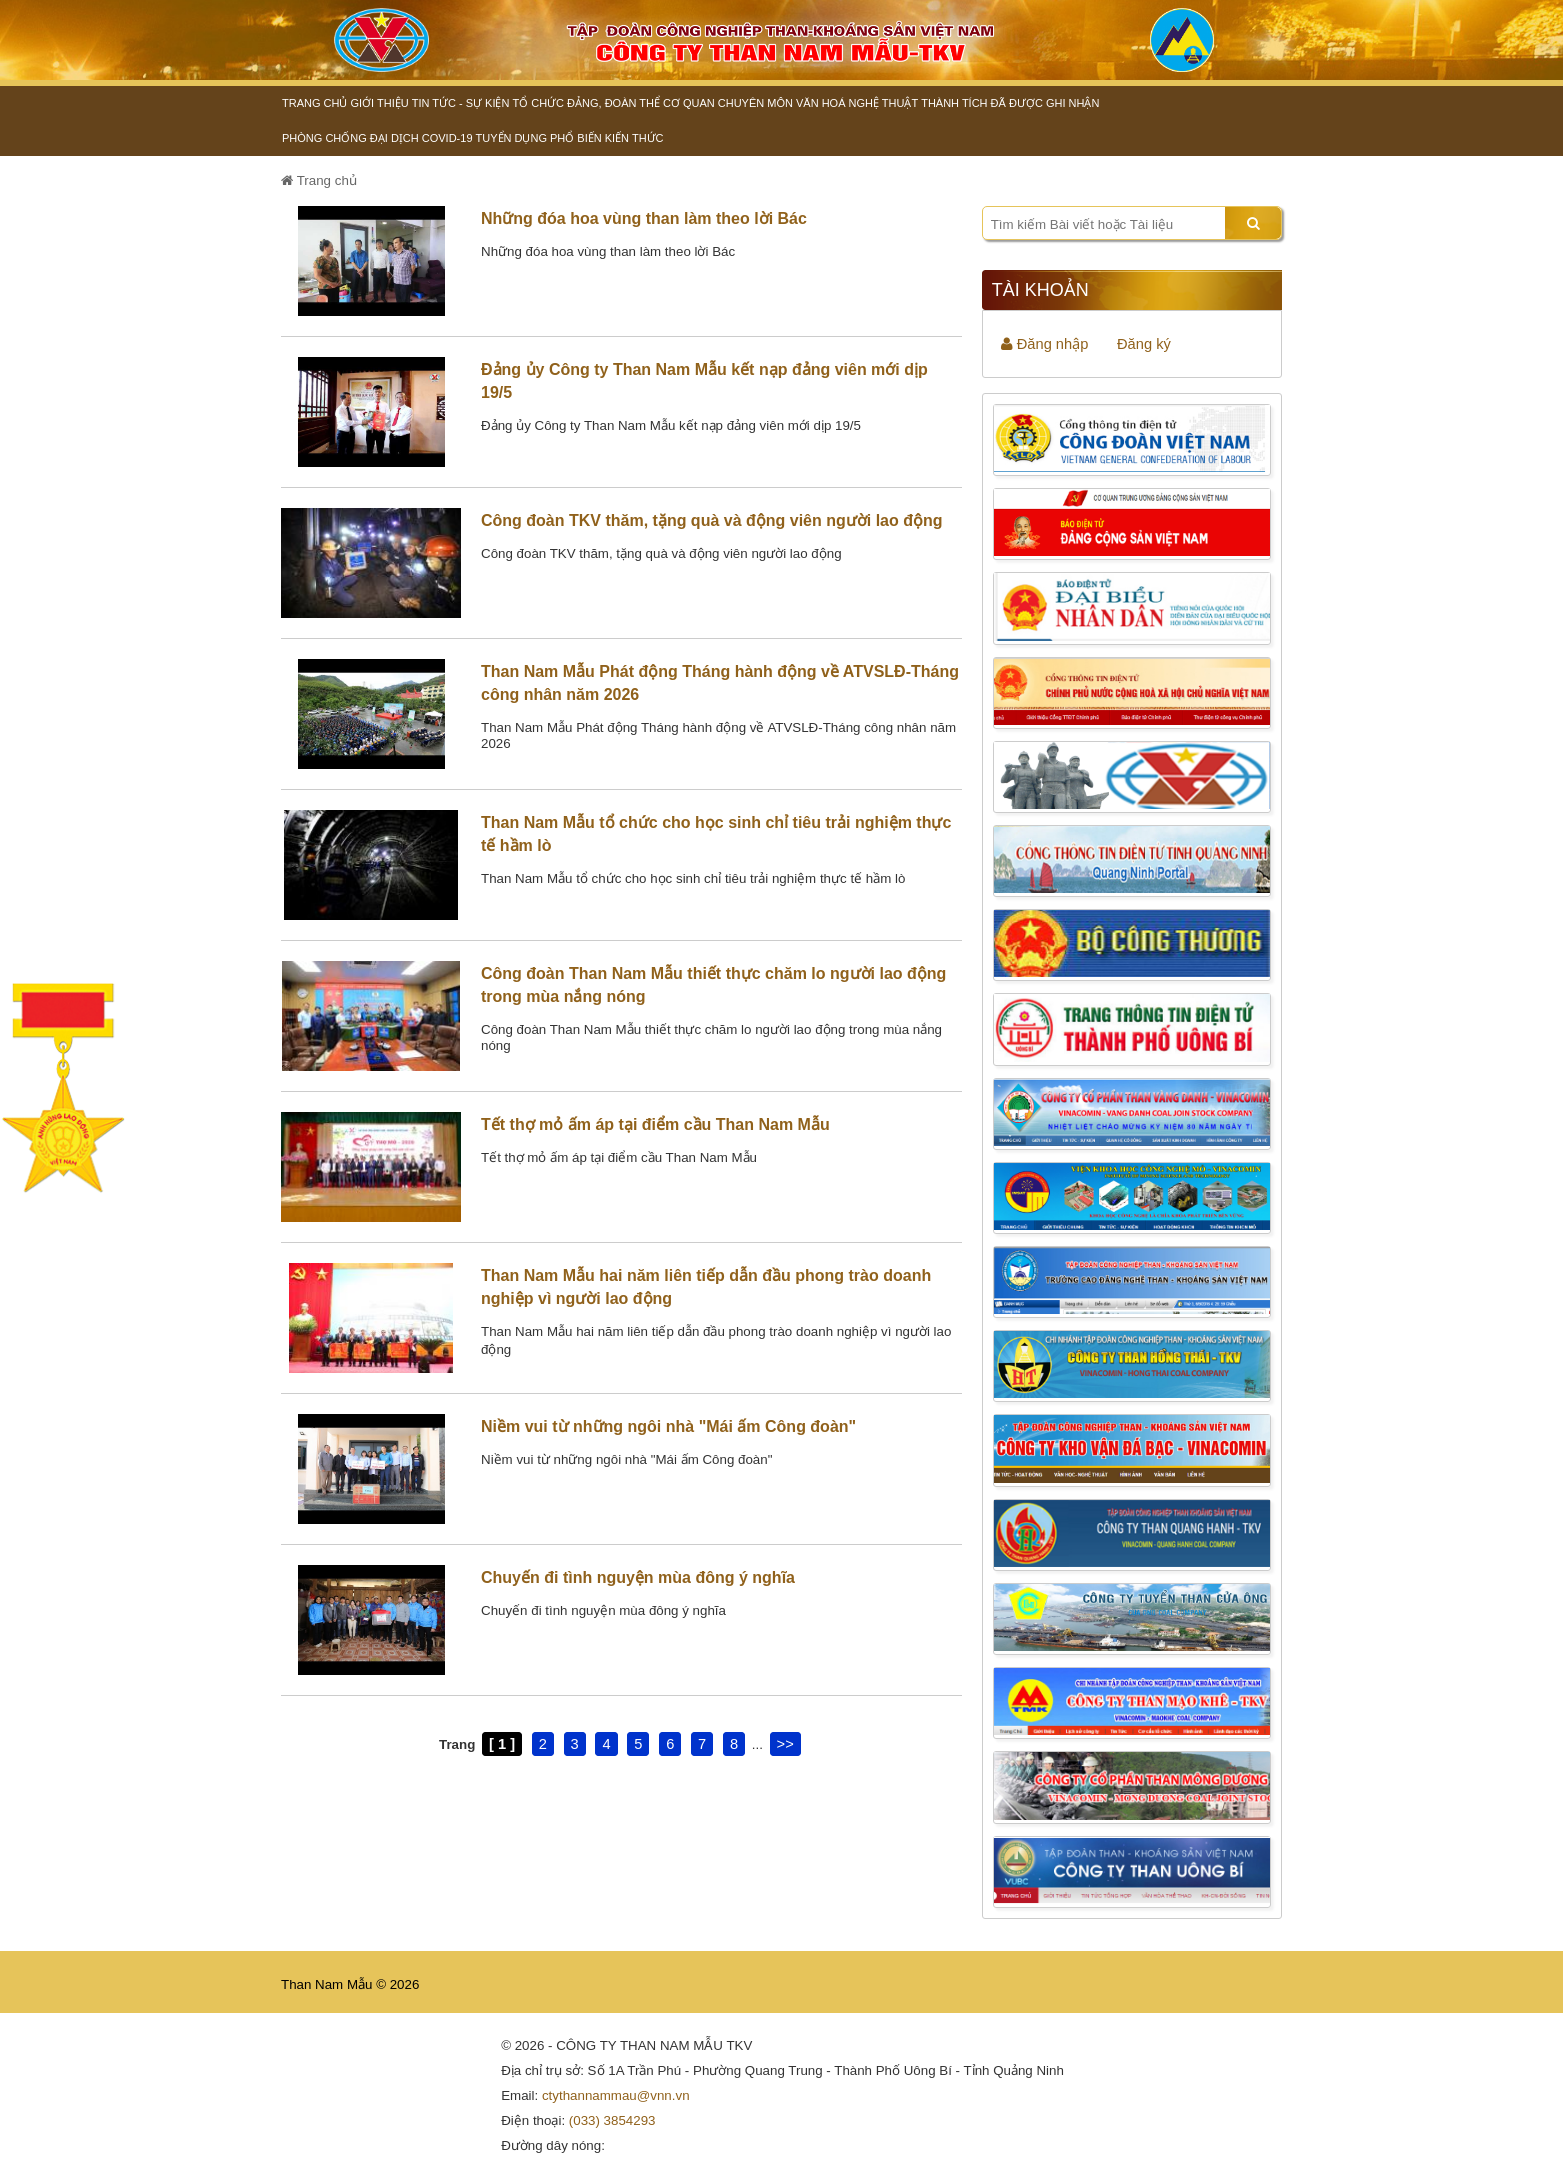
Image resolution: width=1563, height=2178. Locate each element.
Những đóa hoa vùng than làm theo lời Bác (644, 218)
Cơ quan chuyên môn (728, 103)
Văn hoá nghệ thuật (857, 103)
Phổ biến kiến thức (607, 138)
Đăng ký (1144, 344)
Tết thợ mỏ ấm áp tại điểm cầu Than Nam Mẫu (655, 1124)
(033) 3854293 (612, 2120)
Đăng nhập (1045, 344)
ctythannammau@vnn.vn (616, 2095)
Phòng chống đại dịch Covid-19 (377, 138)
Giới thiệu (379, 103)
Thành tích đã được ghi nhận (1010, 103)
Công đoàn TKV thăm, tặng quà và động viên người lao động (712, 520)
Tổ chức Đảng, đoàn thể (586, 103)
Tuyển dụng (511, 138)
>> (785, 1744)
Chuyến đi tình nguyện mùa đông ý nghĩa (638, 1577)
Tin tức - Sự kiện (461, 103)
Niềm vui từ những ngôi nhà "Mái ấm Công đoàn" (668, 1426)
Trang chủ (314, 103)
